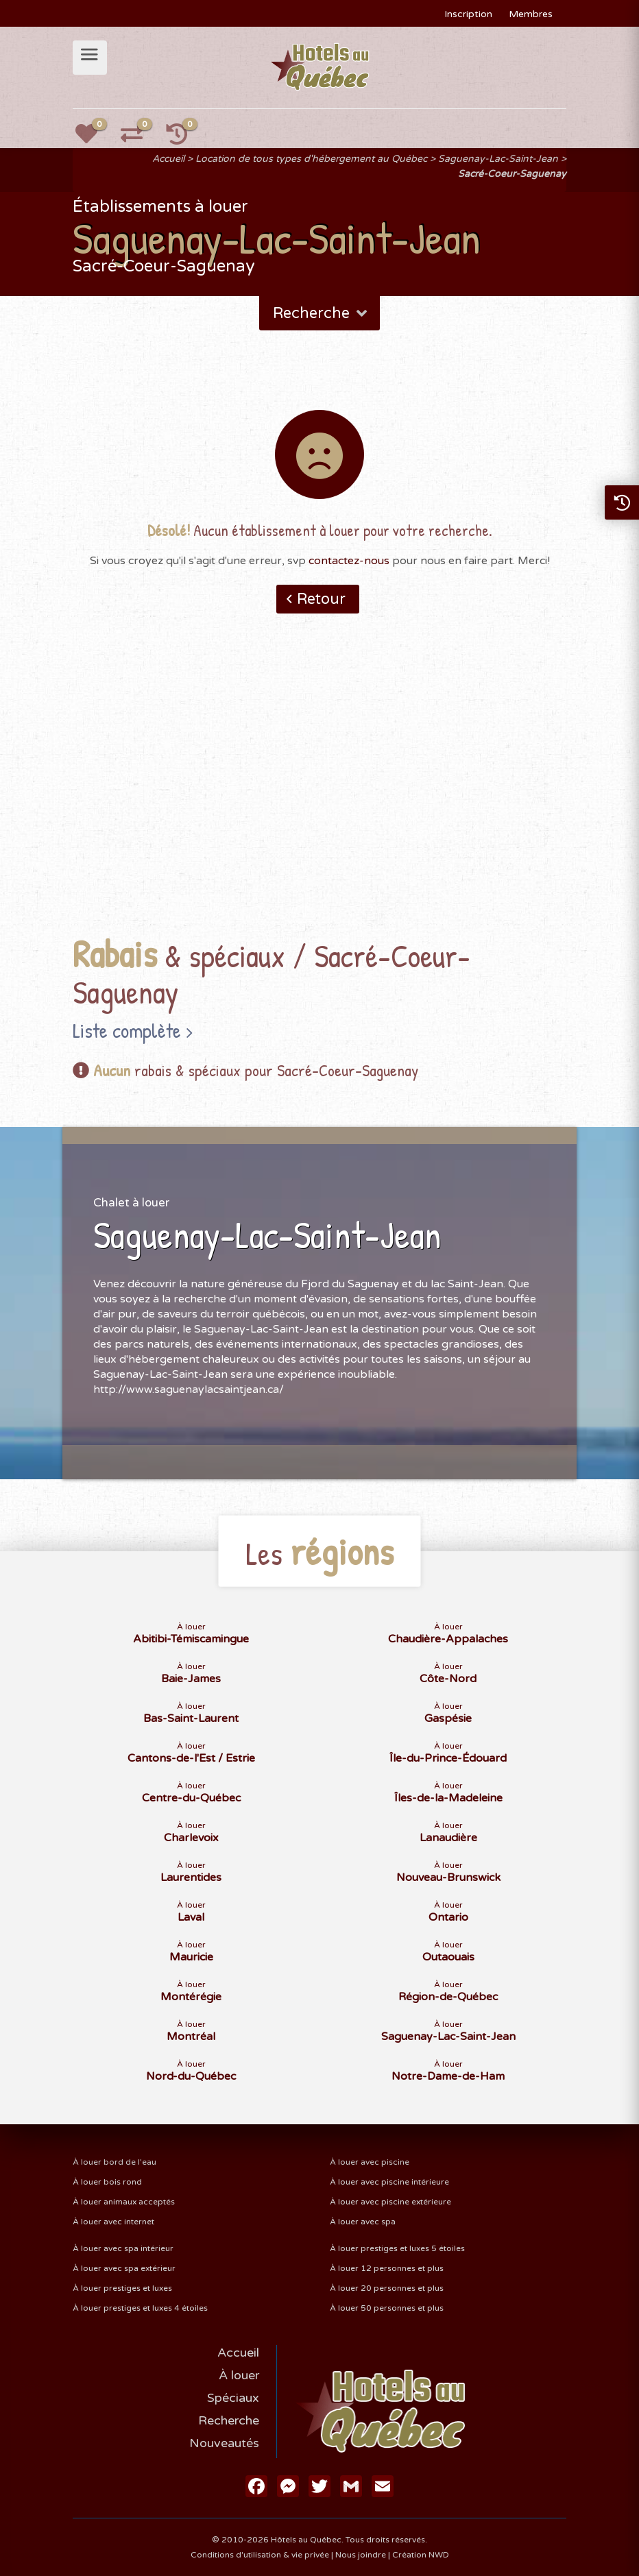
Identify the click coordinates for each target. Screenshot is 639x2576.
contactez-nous (349, 561)
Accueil (168, 159)
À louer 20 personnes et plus (387, 2288)
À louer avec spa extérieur (124, 2268)
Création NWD (420, 2555)
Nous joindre (360, 2555)
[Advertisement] (319, 796)
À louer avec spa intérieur (123, 2248)
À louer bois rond (107, 2182)
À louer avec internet (113, 2221)
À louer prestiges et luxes (122, 2288)
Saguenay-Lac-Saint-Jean (498, 159)
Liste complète (127, 1030)
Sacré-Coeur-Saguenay (512, 174)
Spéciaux (233, 2397)
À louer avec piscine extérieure (390, 2202)
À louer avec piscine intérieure (389, 2182)
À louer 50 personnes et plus (387, 2308)
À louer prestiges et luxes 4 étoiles (140, 2308)
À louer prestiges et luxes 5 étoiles (397, 2248)
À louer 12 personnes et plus (387, 2268)
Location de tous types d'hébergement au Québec (311, 159)
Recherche (321, 313)
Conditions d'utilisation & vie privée (260, 2555)
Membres (531, 14)
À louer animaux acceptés (124, 2202)
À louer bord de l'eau (114, 2162)
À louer (239, 2375)
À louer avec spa (363, 2221)
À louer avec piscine (369, 2162)
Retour (321, 599)
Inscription (468, 14)
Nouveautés (224, 2443)
